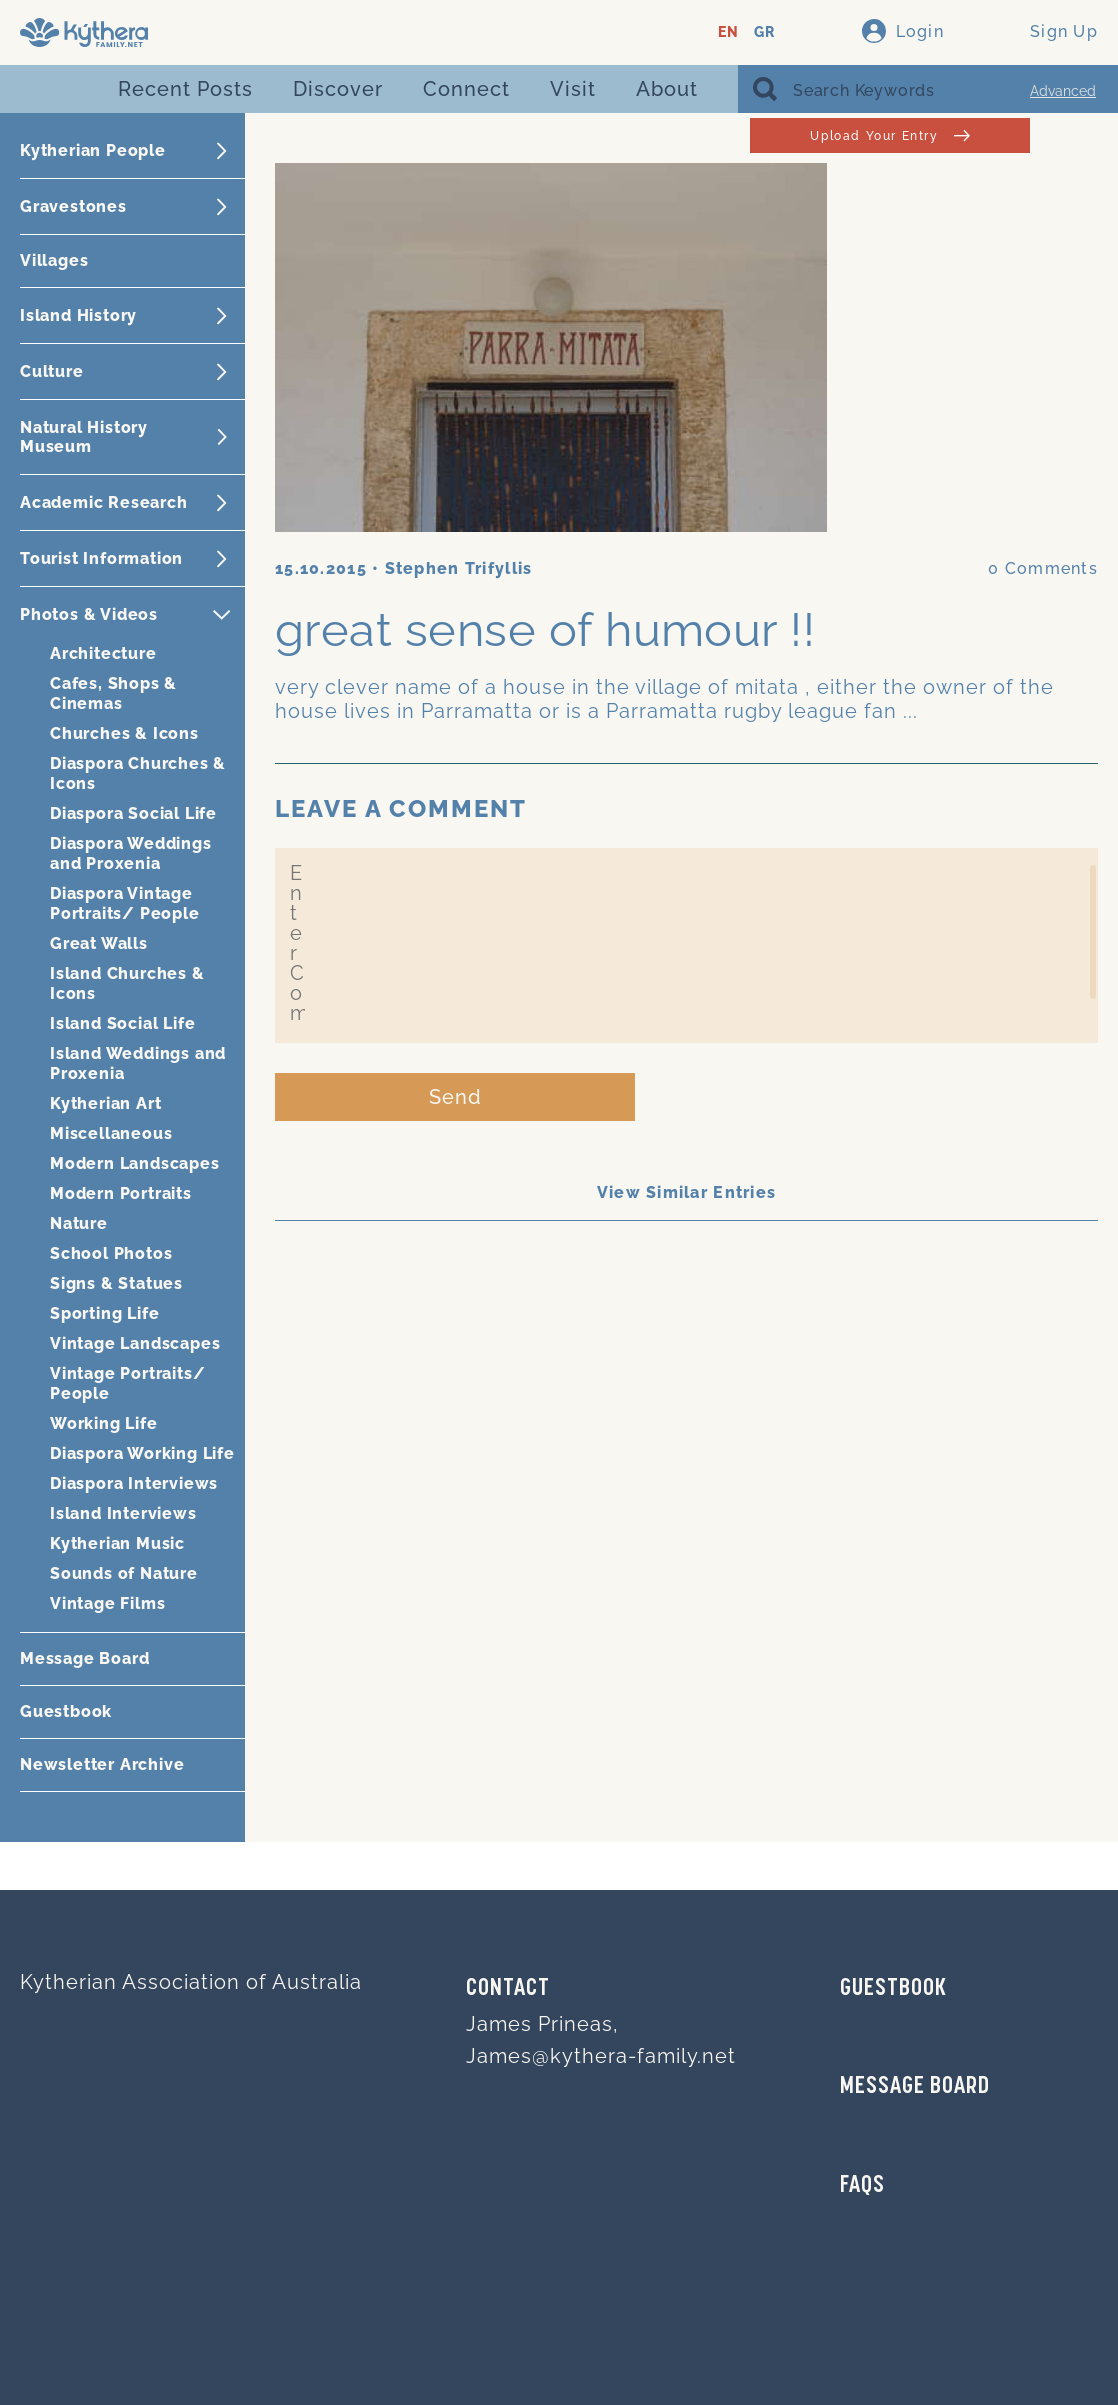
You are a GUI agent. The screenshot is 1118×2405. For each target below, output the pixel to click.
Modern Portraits (121, 1193)
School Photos (111, 1253)
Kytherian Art (105, 1103)
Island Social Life (122, 1023)
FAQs (862, 2186)
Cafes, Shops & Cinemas (113, 693)
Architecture (103, 653)
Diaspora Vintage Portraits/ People (125, 903)
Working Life (104, 1423)
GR (764, 32)
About (667, 89)
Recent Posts (185, 89)
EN (728, 32)
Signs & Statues (116, 1283)
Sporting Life (104, 1313)
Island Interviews (123, 1513)
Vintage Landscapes (135, 1343)
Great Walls (99, 943)
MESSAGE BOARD (915, 2087)
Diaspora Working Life (142, 1453)
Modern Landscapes (135, 1163)
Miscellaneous (111, 1133)
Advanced (1063, 91)
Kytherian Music (117, 1543)
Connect (466, 89)
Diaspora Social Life (133, 813)
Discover (338, 89)
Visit (573, 89)
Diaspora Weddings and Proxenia (131, 853)
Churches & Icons (124, 733)
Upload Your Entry (889, 135)
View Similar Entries (687, 1192)
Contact (508, 1989)
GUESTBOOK (893, 1989)
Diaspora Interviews (134, 1483)
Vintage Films (107, 1603)
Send (455, 1097)
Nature (79, 1223)
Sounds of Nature (124, 1573)
